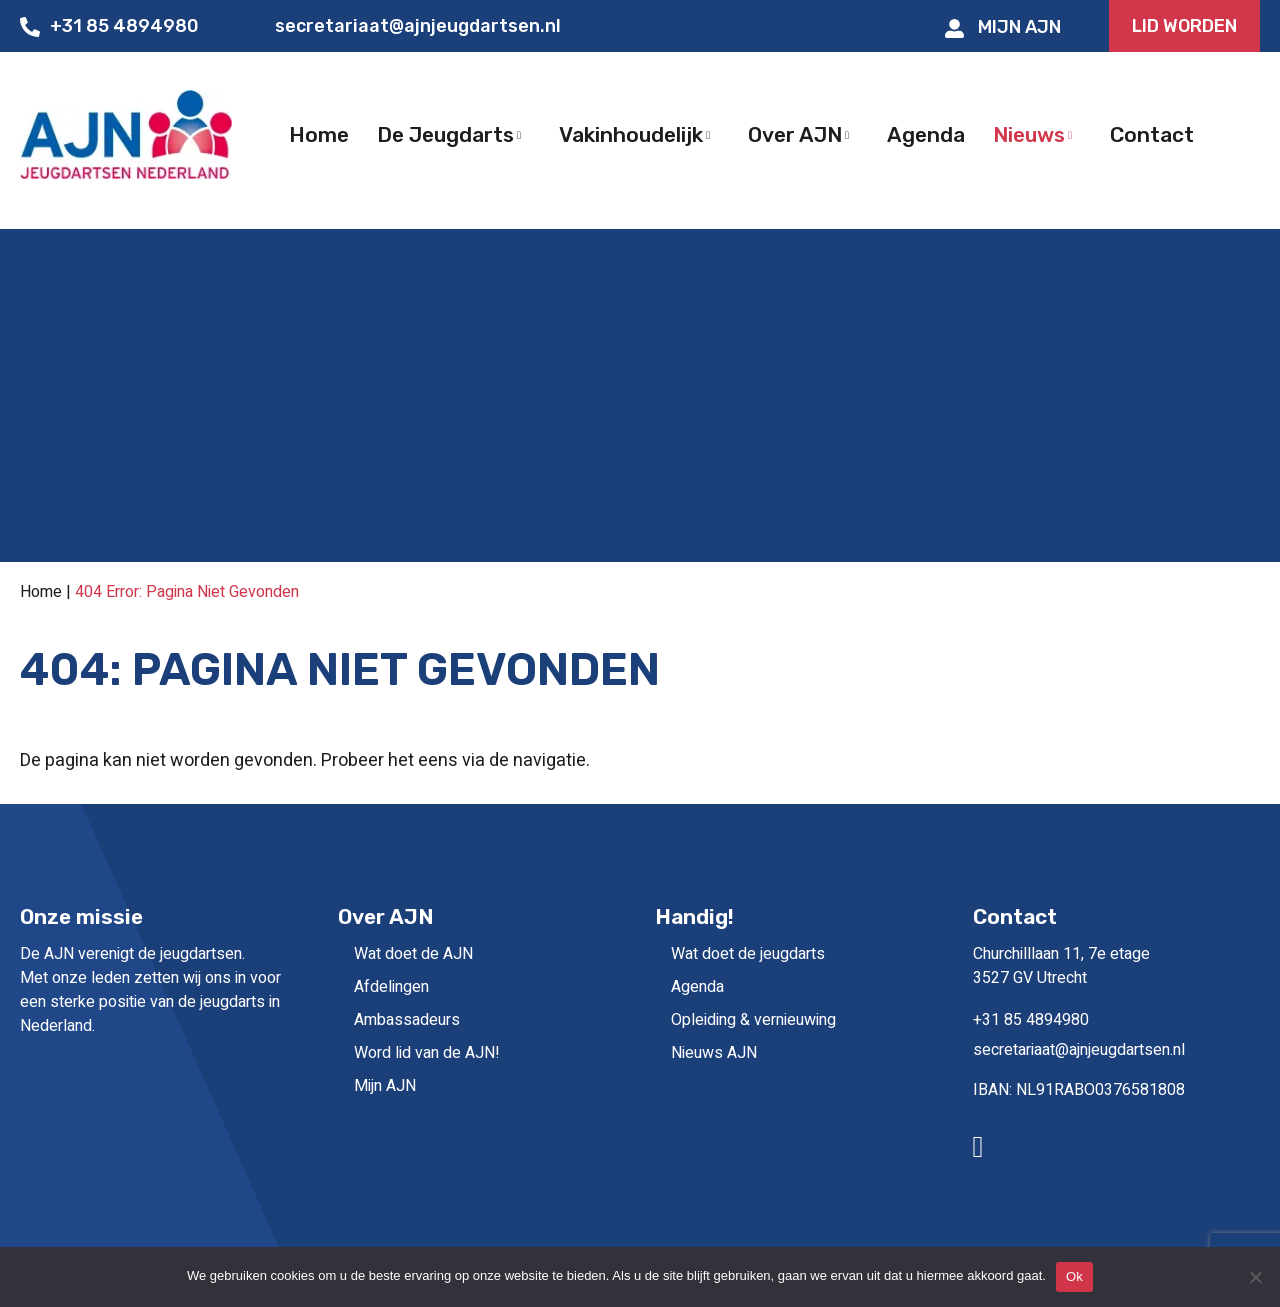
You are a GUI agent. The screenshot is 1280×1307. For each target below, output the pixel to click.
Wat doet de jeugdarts (748, 954)
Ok (1074, 1276)
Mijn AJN (1003, 27)
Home (41, 592)
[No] (1255, 1277)
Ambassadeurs (407, 1020)
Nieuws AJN (714, 1053)
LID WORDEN (1184, 26)
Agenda (697, 987)
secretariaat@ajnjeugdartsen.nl (404, 26)
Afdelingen (391, 987)
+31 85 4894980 (109, 26)
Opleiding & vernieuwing (753, 1020)
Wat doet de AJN (413, 954)
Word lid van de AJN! (427, 1053)
